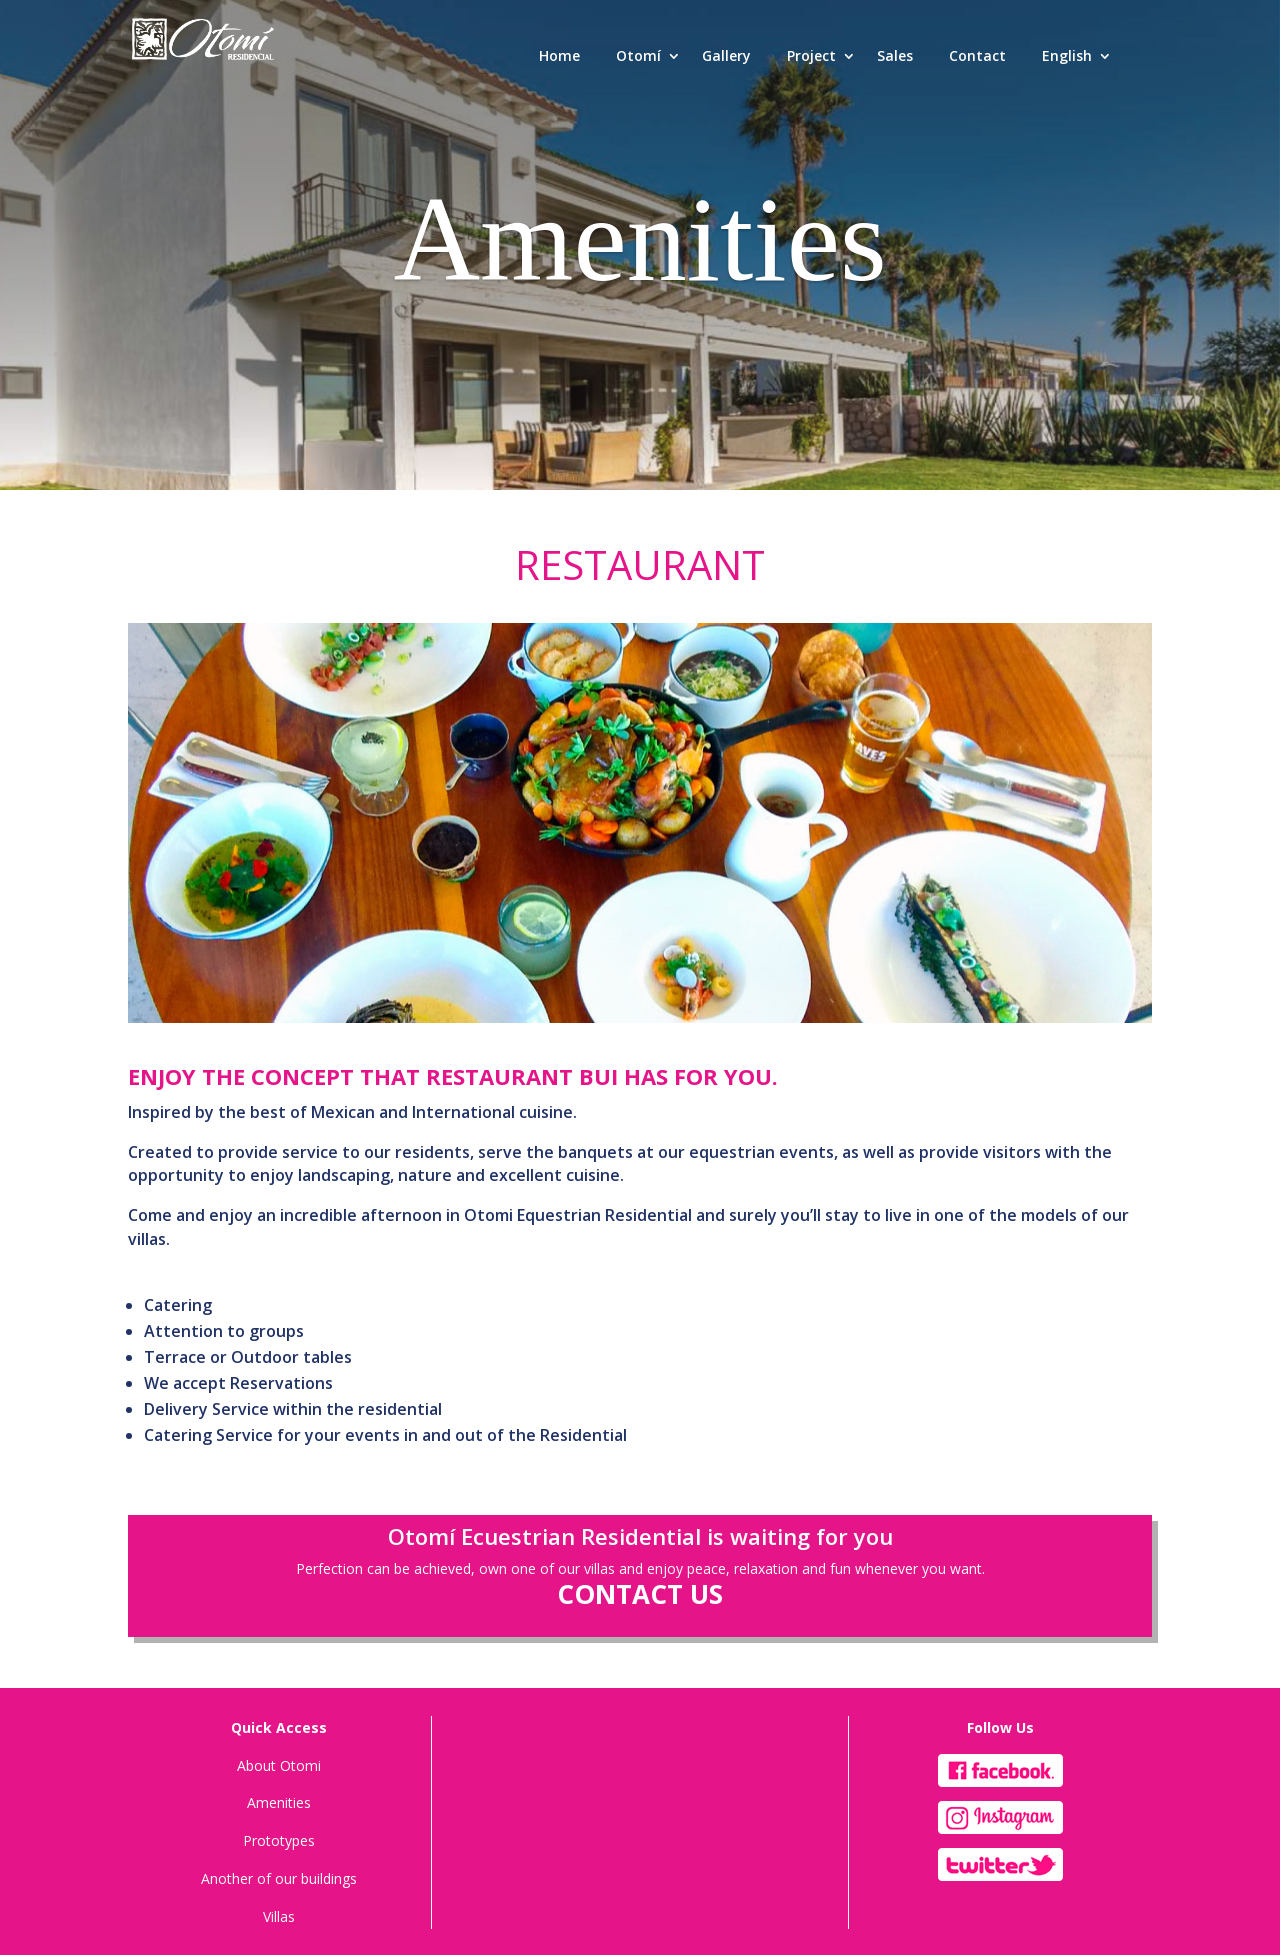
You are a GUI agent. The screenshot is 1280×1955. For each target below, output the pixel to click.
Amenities (279, 1802)
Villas (279, 1916)
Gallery (726, 55)
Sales (895, 55)
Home (559, 55)
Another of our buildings (279, 1878)
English (1067, 55)
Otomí (638, 55)
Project (811, 55)
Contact (977, 55)
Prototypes (279, 1840)
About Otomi (279, 1765)
